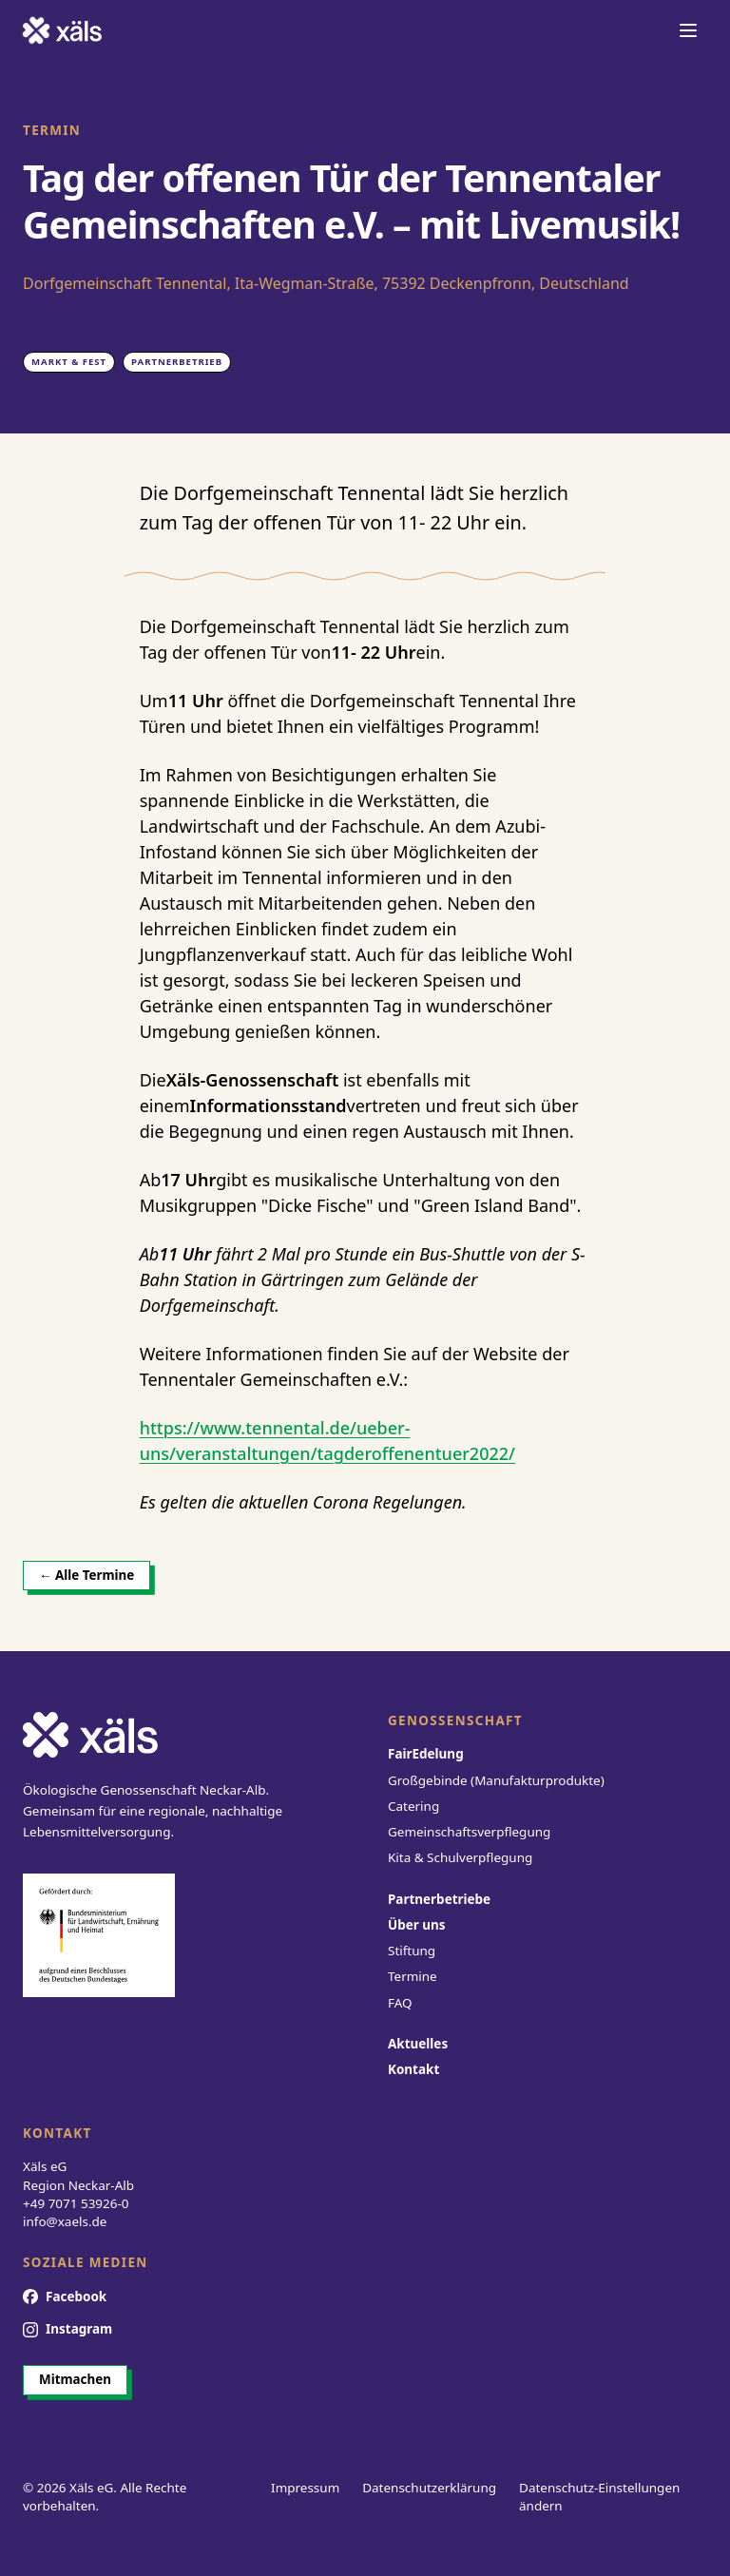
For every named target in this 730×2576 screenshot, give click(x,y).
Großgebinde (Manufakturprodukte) (496, 1780)
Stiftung (411, 1950)
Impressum (305, 2487)
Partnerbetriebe (439, 1899)
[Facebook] (64, 2297)
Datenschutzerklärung (429, 2487)
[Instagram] (67, 2330)
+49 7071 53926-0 (76, 2203)
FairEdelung (426, 1753)
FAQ (400, 2002)
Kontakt (413, 2069)
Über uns (417, 1924)
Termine (412, 1976)
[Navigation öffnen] (688, 30)
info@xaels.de (64, 2221)
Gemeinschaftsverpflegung (469, 1831)
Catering (413, 1806)
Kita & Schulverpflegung (460, 1857)
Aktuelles (418, 2043)
